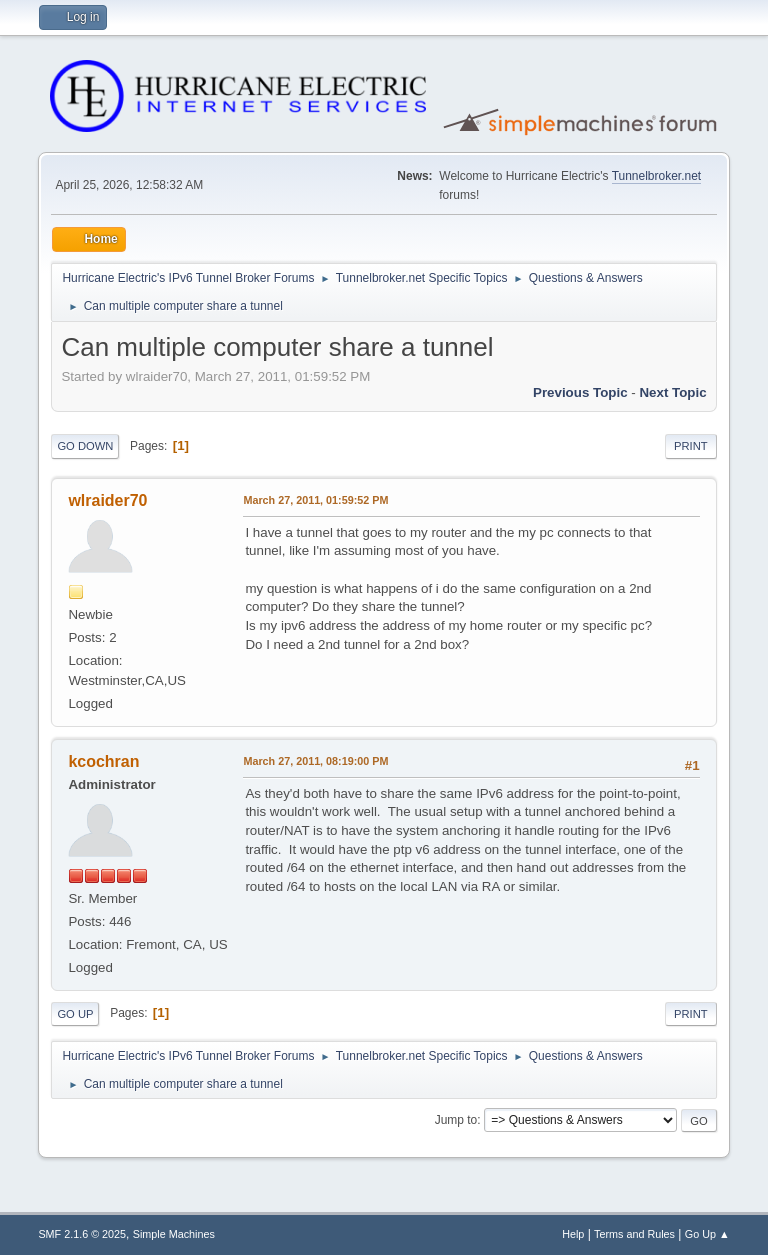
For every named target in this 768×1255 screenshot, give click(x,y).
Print (691, 446)
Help (573, 1234)
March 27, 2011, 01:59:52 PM (315, 500)
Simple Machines (174, 1234)
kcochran (103, 761)
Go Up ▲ (707, 1234)
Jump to (456, 1120)
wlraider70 (107, 500)
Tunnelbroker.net (657, 176)
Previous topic (580, 392)
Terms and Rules (634, 1234)
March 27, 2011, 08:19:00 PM (315, 761)
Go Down (85, 446)
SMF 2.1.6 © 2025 (82, 1234)
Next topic (672, 392)
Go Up (75, 1014)
